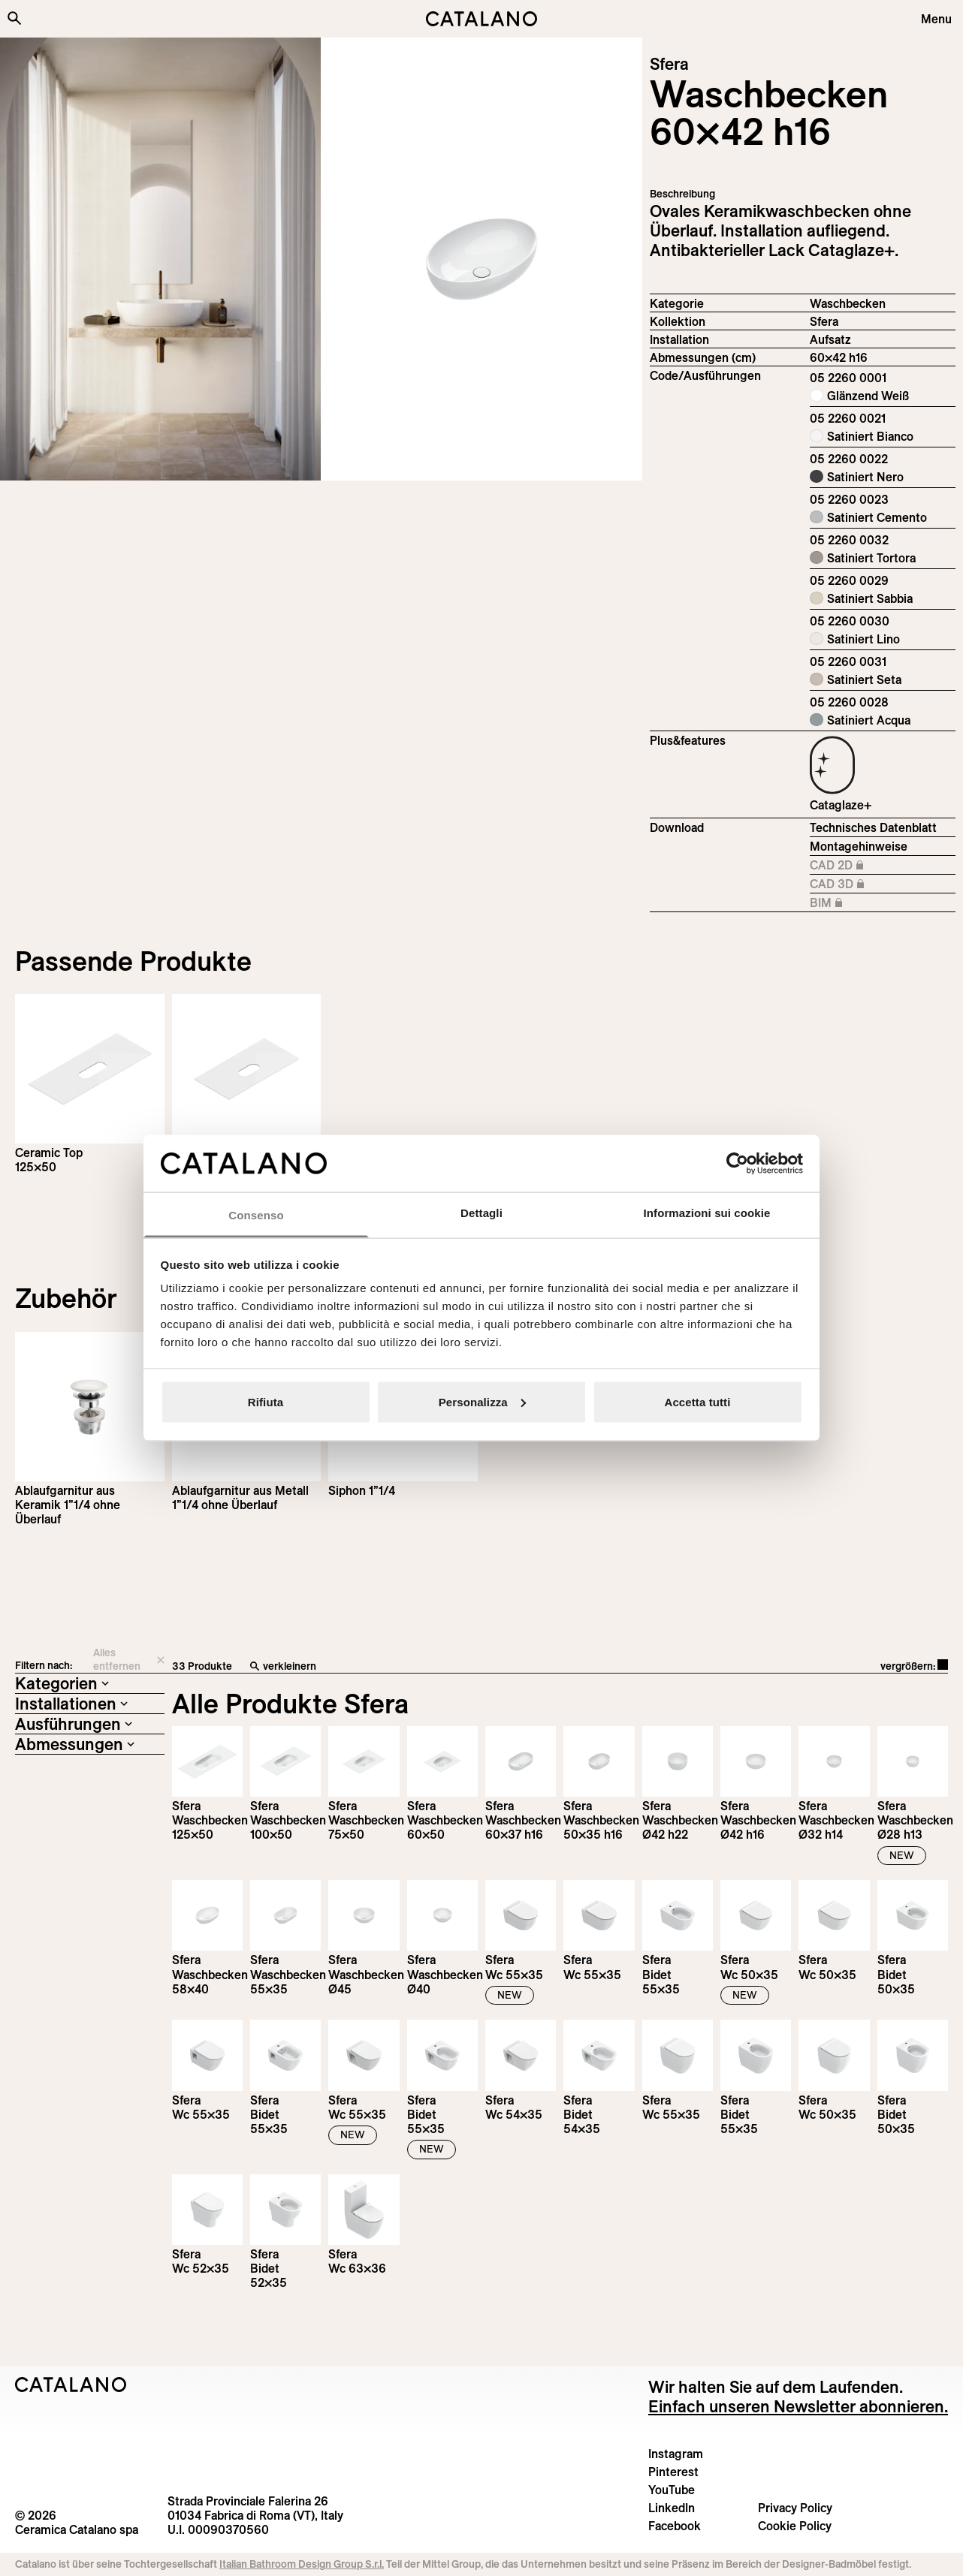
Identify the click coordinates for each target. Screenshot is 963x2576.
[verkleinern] (448, 1667)
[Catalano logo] (482, 18)
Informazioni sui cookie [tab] (707, 1213)
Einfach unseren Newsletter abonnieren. (798, 2406)
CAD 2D (874, 865)
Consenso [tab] (255, 1215)
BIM (874, 903)
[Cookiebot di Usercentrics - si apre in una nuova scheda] (737, 1163)
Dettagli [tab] (481, 1213)
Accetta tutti (698, 1401)
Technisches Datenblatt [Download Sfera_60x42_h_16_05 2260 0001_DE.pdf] (873, 827)
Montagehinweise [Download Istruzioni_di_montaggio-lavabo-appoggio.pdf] (858, 846)
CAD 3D (874, 884)
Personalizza (482, 1401)
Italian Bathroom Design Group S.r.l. (301, 2564)
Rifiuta (265, 1401)
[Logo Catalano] (71, 2384)
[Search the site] (14, 18)
